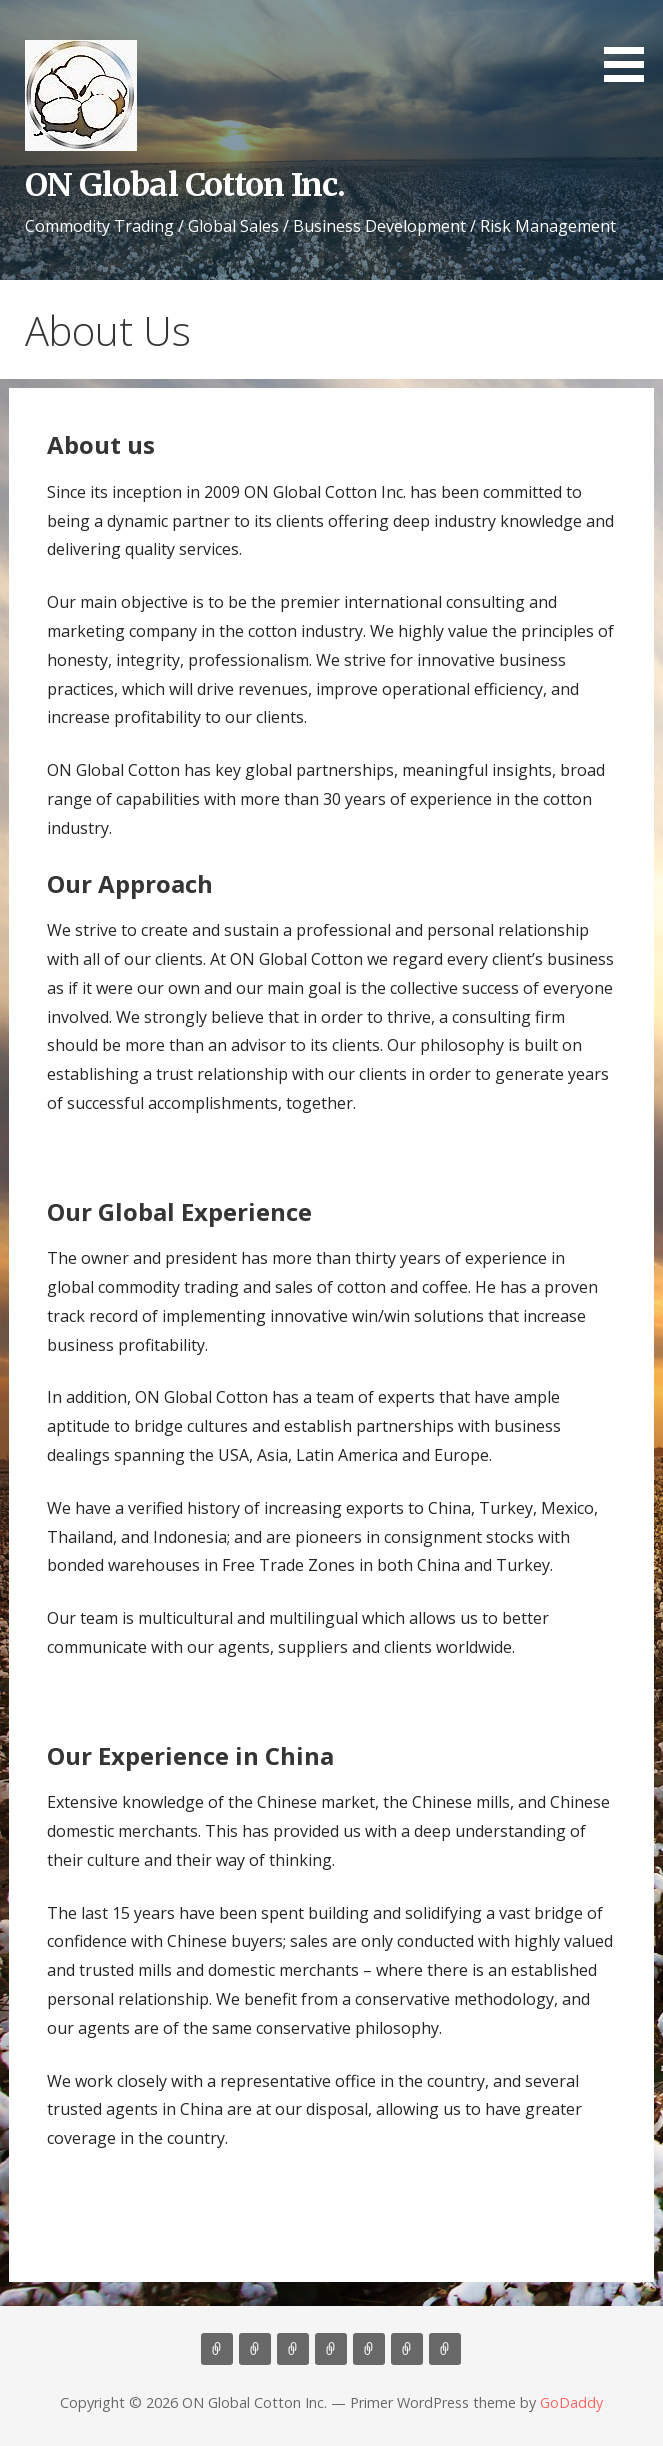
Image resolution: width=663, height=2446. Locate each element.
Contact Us (369, 2349)
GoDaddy (571, 2402)
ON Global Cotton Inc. (185, 185)
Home (217, 2349)
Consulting (293, 2349)
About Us (255, 2349)
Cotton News (407, 2349)
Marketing (331, 2349)
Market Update (445, 2349)
